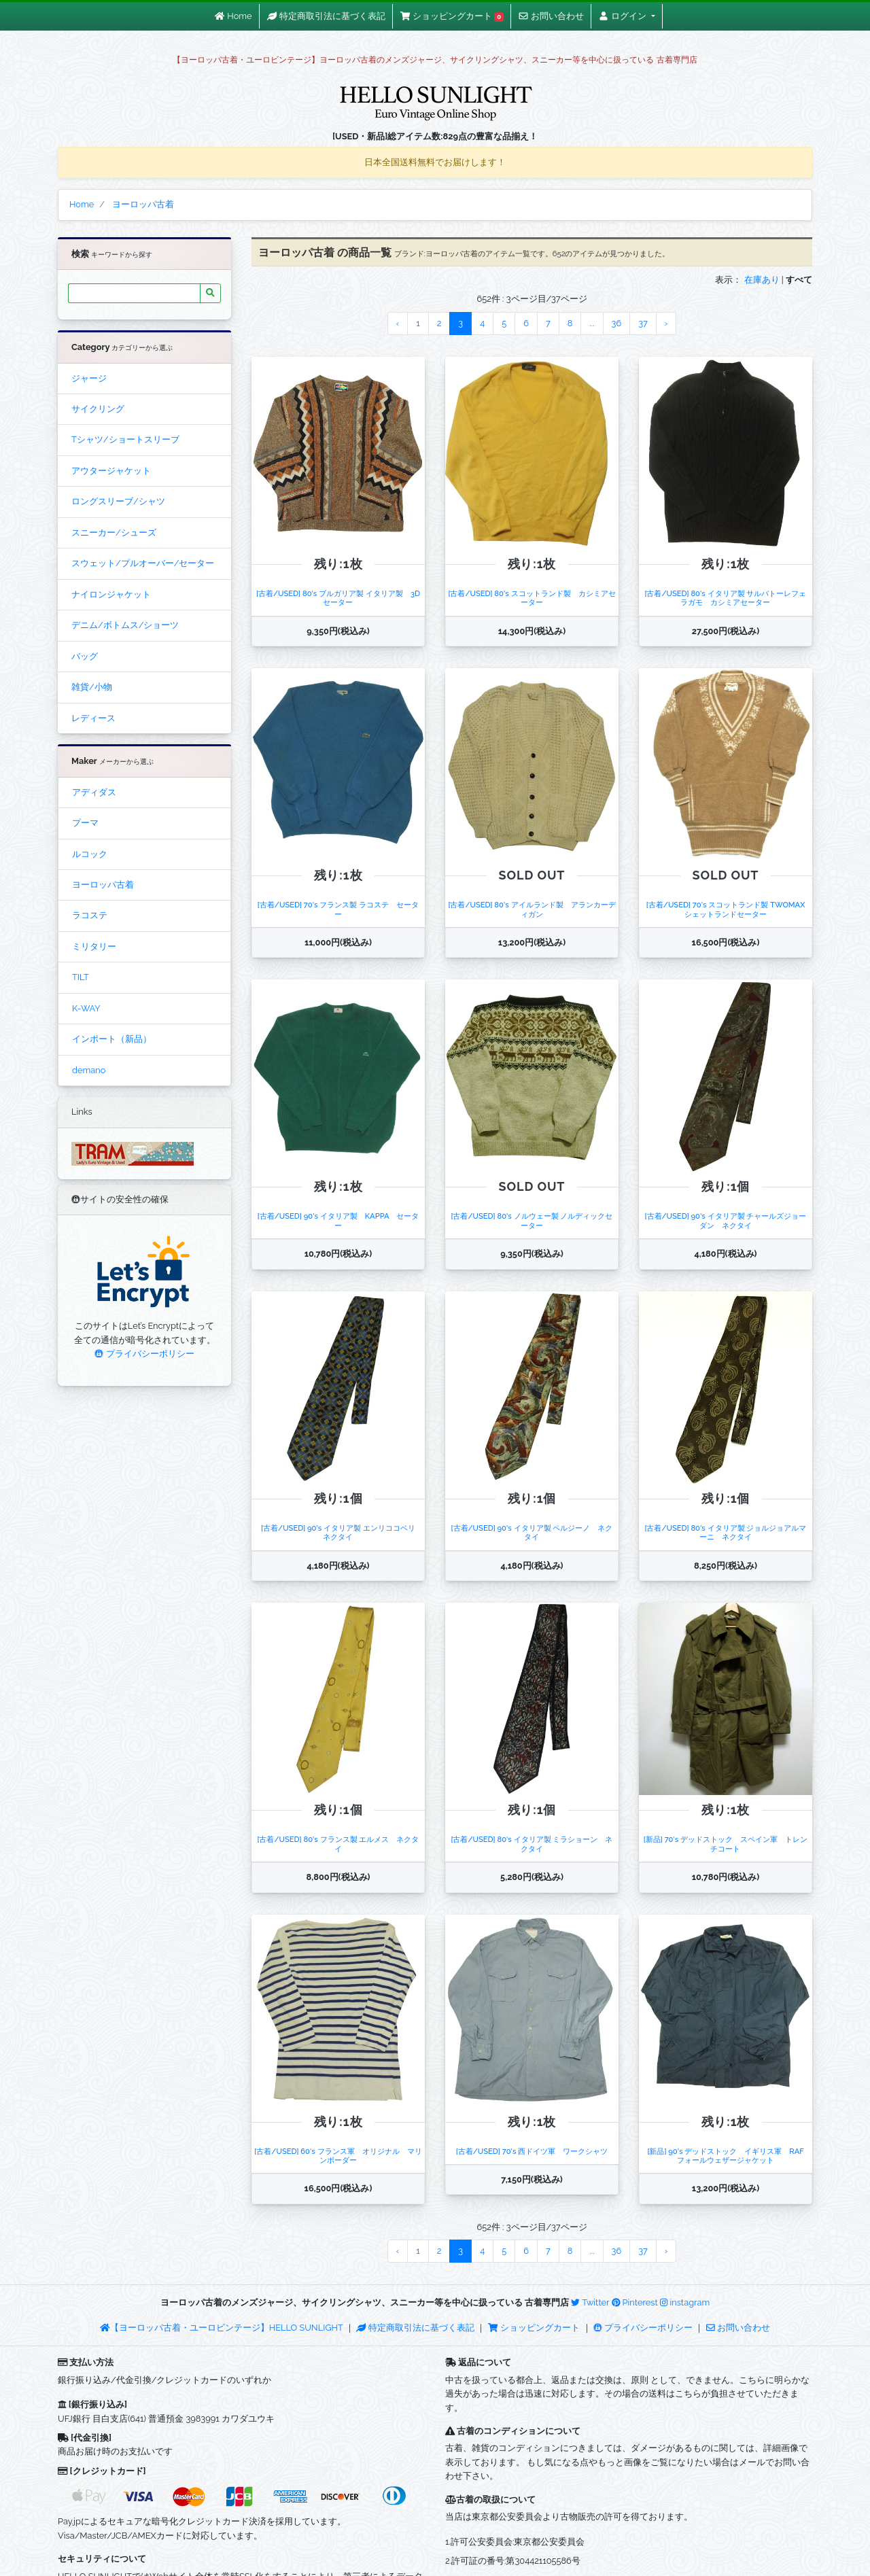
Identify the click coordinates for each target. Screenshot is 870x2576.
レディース (93, 718)
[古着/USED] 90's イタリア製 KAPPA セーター (338, 1220)
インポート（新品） (112, 1039)
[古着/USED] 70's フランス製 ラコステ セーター (338, 909)
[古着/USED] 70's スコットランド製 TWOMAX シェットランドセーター (729, 909)
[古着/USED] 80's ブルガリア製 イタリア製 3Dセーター (338, 598)
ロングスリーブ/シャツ (118, 501)
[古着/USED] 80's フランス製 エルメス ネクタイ (338, 1843)
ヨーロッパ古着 (103, 885)
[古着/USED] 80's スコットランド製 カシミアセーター (531, 598)
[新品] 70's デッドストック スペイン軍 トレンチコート (725, 1843)
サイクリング (97, 409)
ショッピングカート (534, 2327)
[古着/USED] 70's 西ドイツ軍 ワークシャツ (532, 2151)
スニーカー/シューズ (113, 532)
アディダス (94, 792)
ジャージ (89, 378)
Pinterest (635, 2302)
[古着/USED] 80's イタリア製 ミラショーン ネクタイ (531, 1843)
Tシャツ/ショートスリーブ (125, 439)
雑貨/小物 (91, 687)
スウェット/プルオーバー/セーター (142, 563)
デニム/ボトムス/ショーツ (125, 625)
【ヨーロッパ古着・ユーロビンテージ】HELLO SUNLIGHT (221, 2327)
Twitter (590, 2302)
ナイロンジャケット (111, 594)
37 (643, 323)
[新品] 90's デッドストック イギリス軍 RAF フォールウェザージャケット (729, 2155)
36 (617, 323)
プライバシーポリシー (144, 1353)
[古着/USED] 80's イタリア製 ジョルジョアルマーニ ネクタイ (725, 1532)
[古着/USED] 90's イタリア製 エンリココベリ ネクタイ (342, 1532)
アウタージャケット (111, 471)
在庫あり (762, 280)
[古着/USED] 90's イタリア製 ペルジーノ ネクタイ (532, 1532)
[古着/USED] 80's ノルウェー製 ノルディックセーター (531, 1220)
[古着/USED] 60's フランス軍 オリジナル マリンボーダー (337, 2155)
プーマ (85, 823)
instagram (685, 2302)
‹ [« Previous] (398, 323)
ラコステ (89, 915)
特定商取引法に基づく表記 (415, 2327)
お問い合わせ (738, 2327)
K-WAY (86, 1008)
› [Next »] (666, 323)
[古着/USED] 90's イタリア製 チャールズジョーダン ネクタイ (726, 1220)
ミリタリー (94, 946)
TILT (80, 977)
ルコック (89, 854)
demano (88, 1070)
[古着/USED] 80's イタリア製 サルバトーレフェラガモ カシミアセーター (725, 598)
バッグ (84, 656)
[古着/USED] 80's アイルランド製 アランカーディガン (531, 909)
